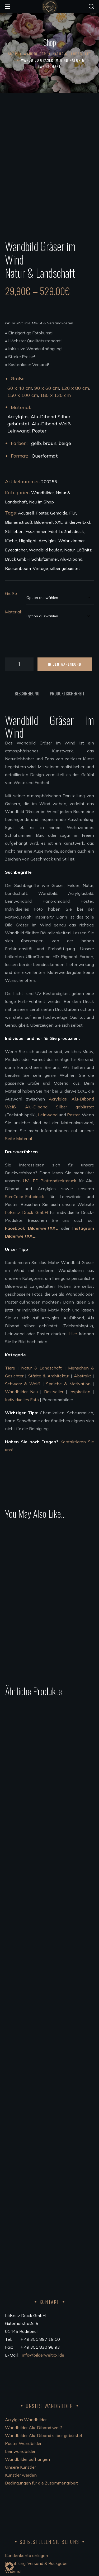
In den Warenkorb (64, 645)
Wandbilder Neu (21, 1373)
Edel (52, 513)
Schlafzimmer (44, 540)
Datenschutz (17, 2492)
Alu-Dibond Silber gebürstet (59, 1088)
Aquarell (26, 494)
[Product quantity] (19, 645)
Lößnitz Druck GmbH (26, 1193)
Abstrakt (82, 1357)
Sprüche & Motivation (68, 1365)
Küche (11, 522)
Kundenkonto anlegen (26, 2445)
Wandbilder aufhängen (27, 2349)
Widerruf (13, 2461)
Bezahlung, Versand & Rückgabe (36, 2453)
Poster (42, 494)
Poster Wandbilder (23, 2333)
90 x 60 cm (46, 370)
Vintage (40, 549)
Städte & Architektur (48, 1357)
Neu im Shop (41, 483)
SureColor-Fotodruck (24, 1178)
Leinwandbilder (20, 2341)
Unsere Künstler (20, 2356)
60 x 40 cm (19, 370)
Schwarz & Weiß (22, 1365)
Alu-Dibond (71, 540)
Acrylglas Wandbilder (26, 2309)
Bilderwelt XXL (48, 503)
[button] (91, 6)
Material (13, 593)
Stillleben (14, 513)
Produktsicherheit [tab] (67, 675)
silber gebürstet (65, 549)
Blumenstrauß (18, 503)
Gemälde (58, 494)
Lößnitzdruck (71, 513)
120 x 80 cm (75, 370)
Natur (69, 531)
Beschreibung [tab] (27, 675)
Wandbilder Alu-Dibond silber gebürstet (43, 2325)
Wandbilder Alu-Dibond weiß (33, 2317)
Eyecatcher (16, 531)
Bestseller (53, 1373)
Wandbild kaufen (45, 531)
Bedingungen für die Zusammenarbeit (41, 2372)
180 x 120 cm (55, 377)
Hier (73, 1315)
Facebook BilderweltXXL (31, 1209)
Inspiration (79, 1373)
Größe (11, 575)
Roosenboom (18, 549)
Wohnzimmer (71, 522)
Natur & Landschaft (72, 53)
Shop (12, 53)
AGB (9, 2469)
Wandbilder (35, 53)
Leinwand (48, 1096)
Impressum (15, 2484)
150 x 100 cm (22, 377)
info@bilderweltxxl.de (43, 2244)
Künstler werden (21, 2364)
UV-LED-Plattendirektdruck (49, 1162)
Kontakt (13, 2476)
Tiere (10, 1349)
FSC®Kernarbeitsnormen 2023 (35, 2508)
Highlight (28, 522)
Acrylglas (47, 522)
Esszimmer (35, 513)
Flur (72, 494)
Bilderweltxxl (77, 503)
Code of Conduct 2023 (26, 2500)
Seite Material (18, 1120)
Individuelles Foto (22, 1381)
